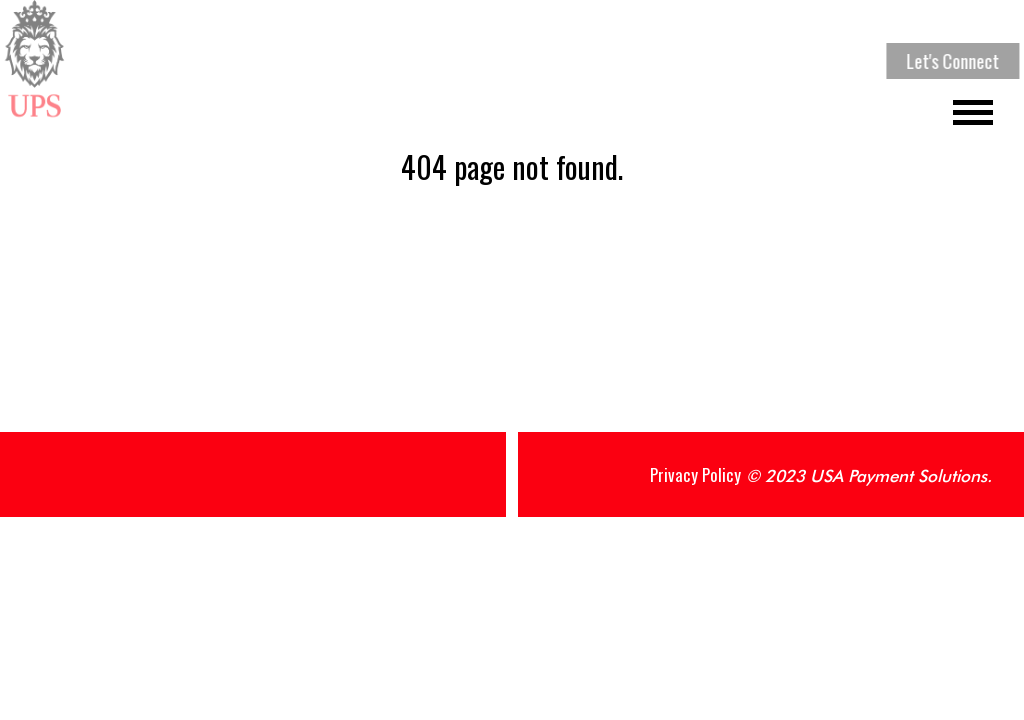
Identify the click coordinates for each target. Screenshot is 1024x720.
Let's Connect (954, 61)
